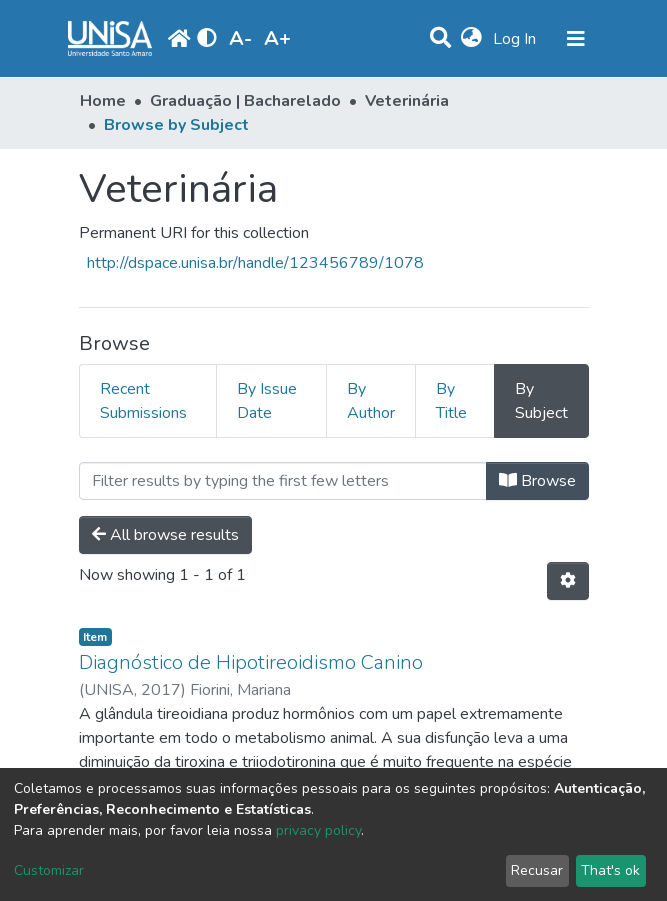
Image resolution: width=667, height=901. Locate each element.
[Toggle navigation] (576, 39)
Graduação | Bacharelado (245, 101)
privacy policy (318, 830)
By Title (451, 401)
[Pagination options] (568, 581)
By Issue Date (267, 401)
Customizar (49, 870)
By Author (371, 401)
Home (103, 101)
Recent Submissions (143, 401)
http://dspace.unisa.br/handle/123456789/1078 (255, 263)
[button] (471, 39)
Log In (516, 39)
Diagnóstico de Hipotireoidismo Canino (251, 662)
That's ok (610, 870)
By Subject (541, 401)
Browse (537, 481)
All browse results (165, 535)
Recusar (537, 870)
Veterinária (407, 101)
